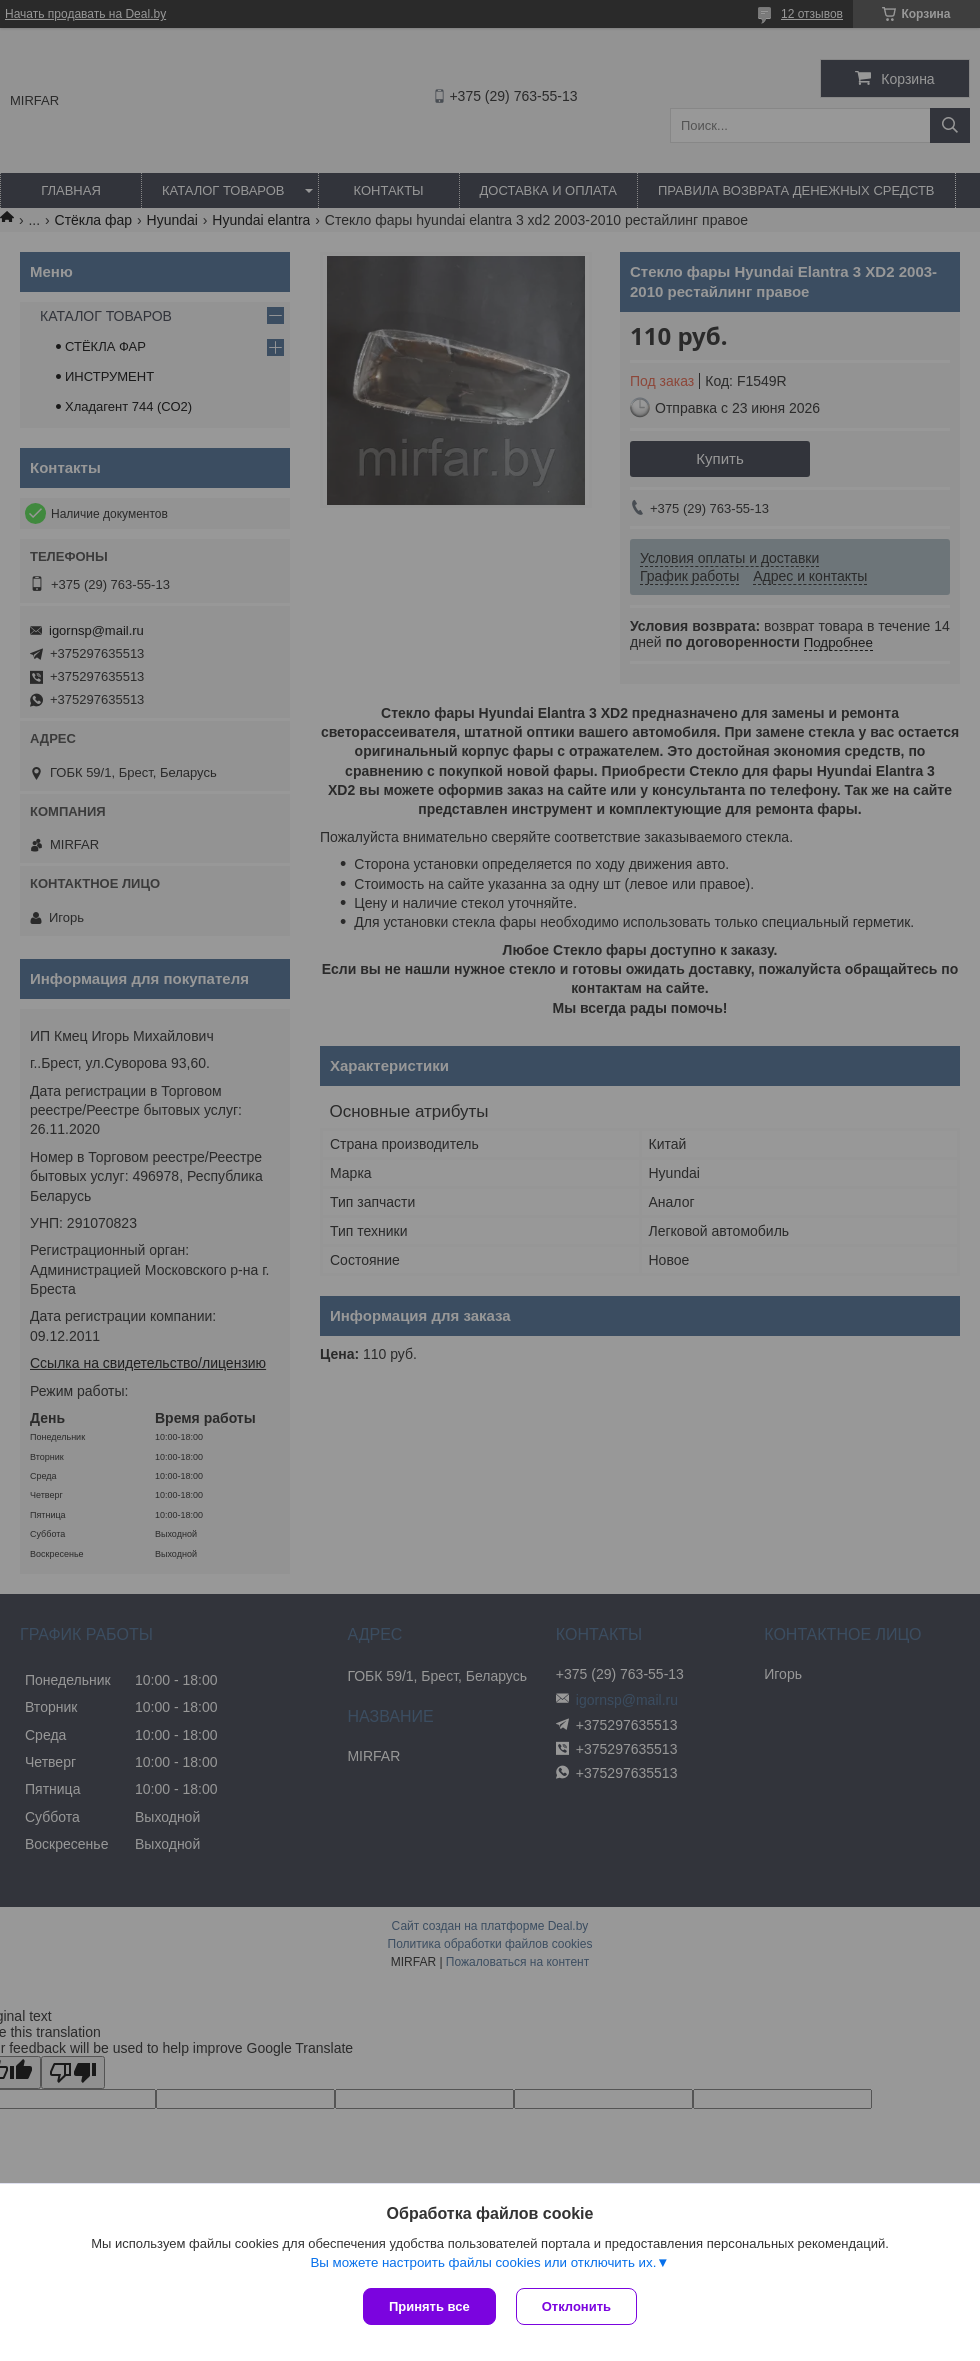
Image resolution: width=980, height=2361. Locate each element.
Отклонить (576, 2306)
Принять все (429, 2306)
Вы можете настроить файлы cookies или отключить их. (483, 2262)
